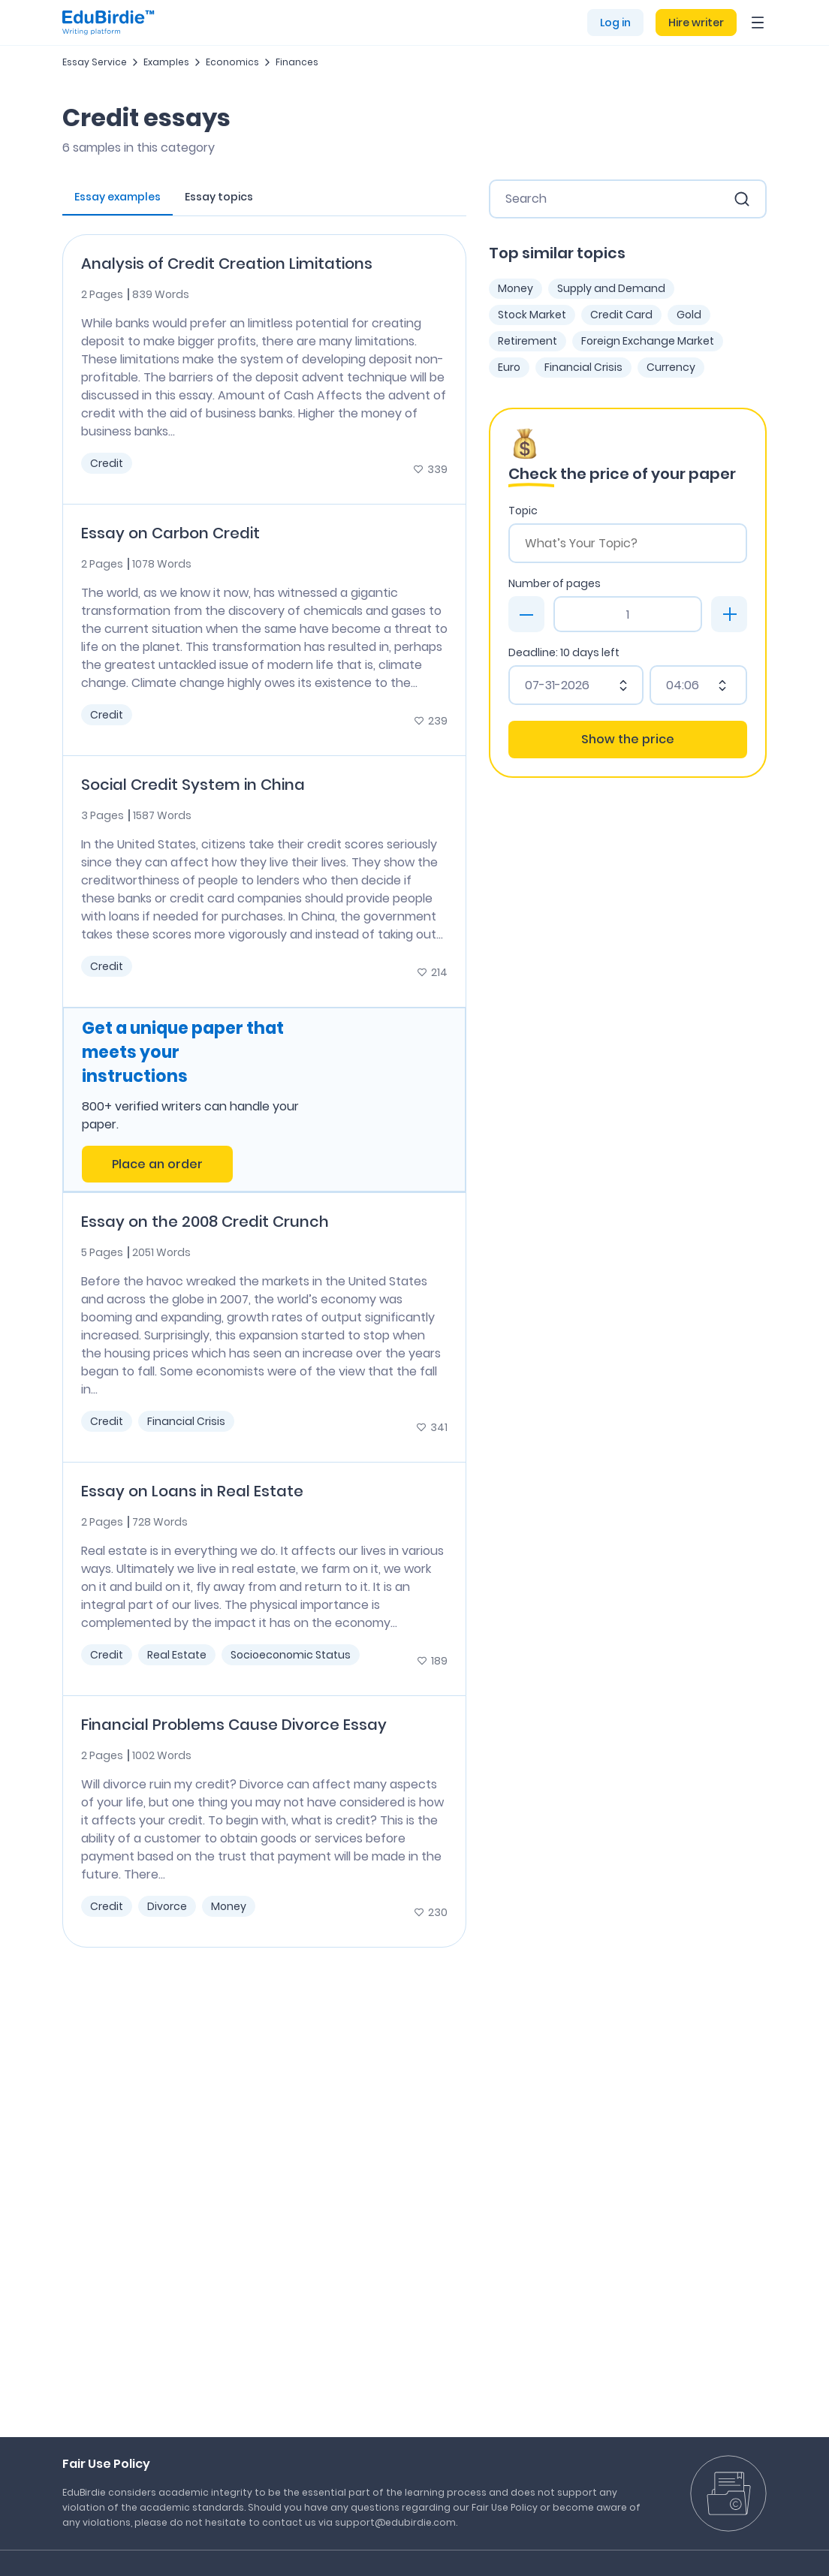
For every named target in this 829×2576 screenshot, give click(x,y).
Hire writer (696, 22)
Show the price (627, 739)
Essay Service (94, 62)
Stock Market (532, 314)
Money (228, 1906)
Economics (232, 62)
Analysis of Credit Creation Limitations (226, 263)
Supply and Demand (611, 288)
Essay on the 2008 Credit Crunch (205, 1221)
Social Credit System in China (193, 784)
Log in (615, 22)
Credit (106, 463)
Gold (689, 314)
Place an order (157, 1164)
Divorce (167, 1906)
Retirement (527, 340)
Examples (166, 62)
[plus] (729, 614)
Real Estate (176, 1654)
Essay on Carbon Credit (170, 533)
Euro (509, 367)
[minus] (526, 614)
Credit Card (621, 314)
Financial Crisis (186, 1421)
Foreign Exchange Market (647, 340)
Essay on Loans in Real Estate (192, 1491)
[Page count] (627, 614)
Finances (297, 62)
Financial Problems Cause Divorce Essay (234, 1724)
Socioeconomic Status (291, 1654)
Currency (671, 367)
